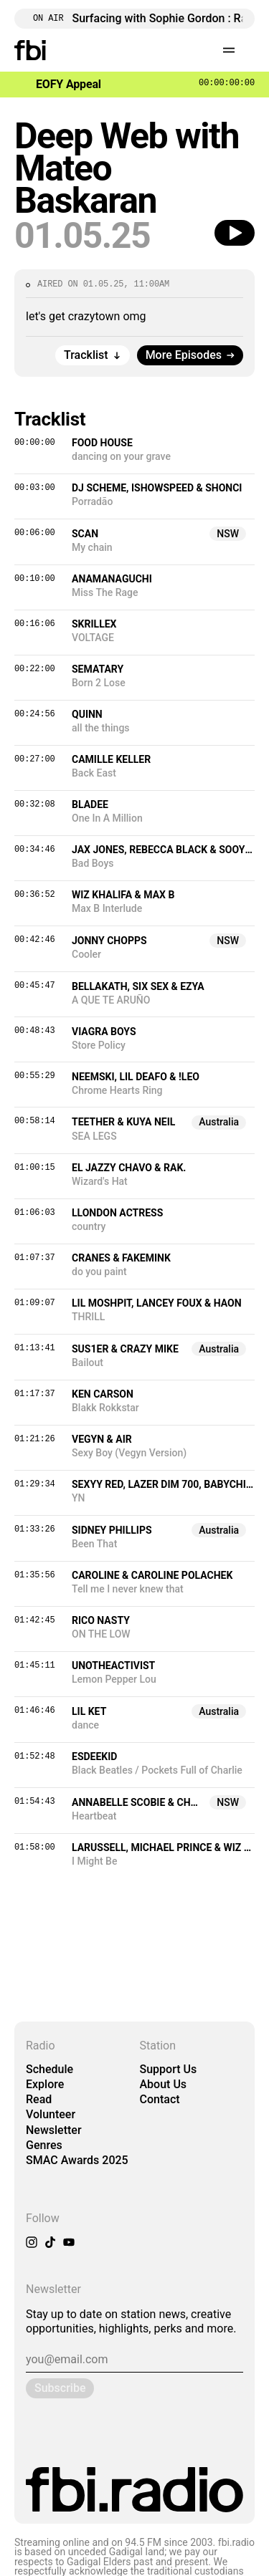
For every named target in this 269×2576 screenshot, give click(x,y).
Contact (160, 2099)
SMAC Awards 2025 (77, 2160)
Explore (45, 2084)
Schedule (49, 2069)
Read (39, 2099)
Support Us (168, 2069)
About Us (163, 2084)
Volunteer (50, 2114)
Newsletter (54, 2130)
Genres (44, 2145)
